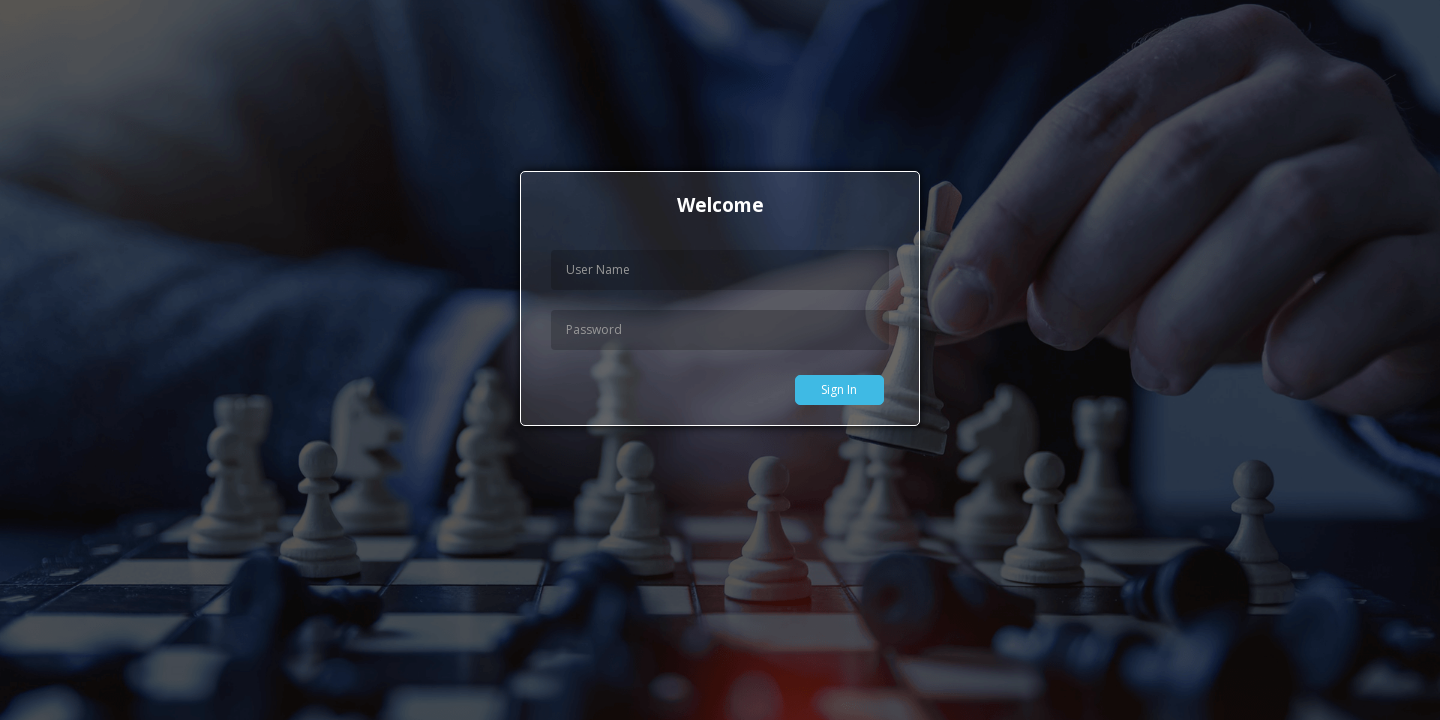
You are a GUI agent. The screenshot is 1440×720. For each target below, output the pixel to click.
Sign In (839, 389)
